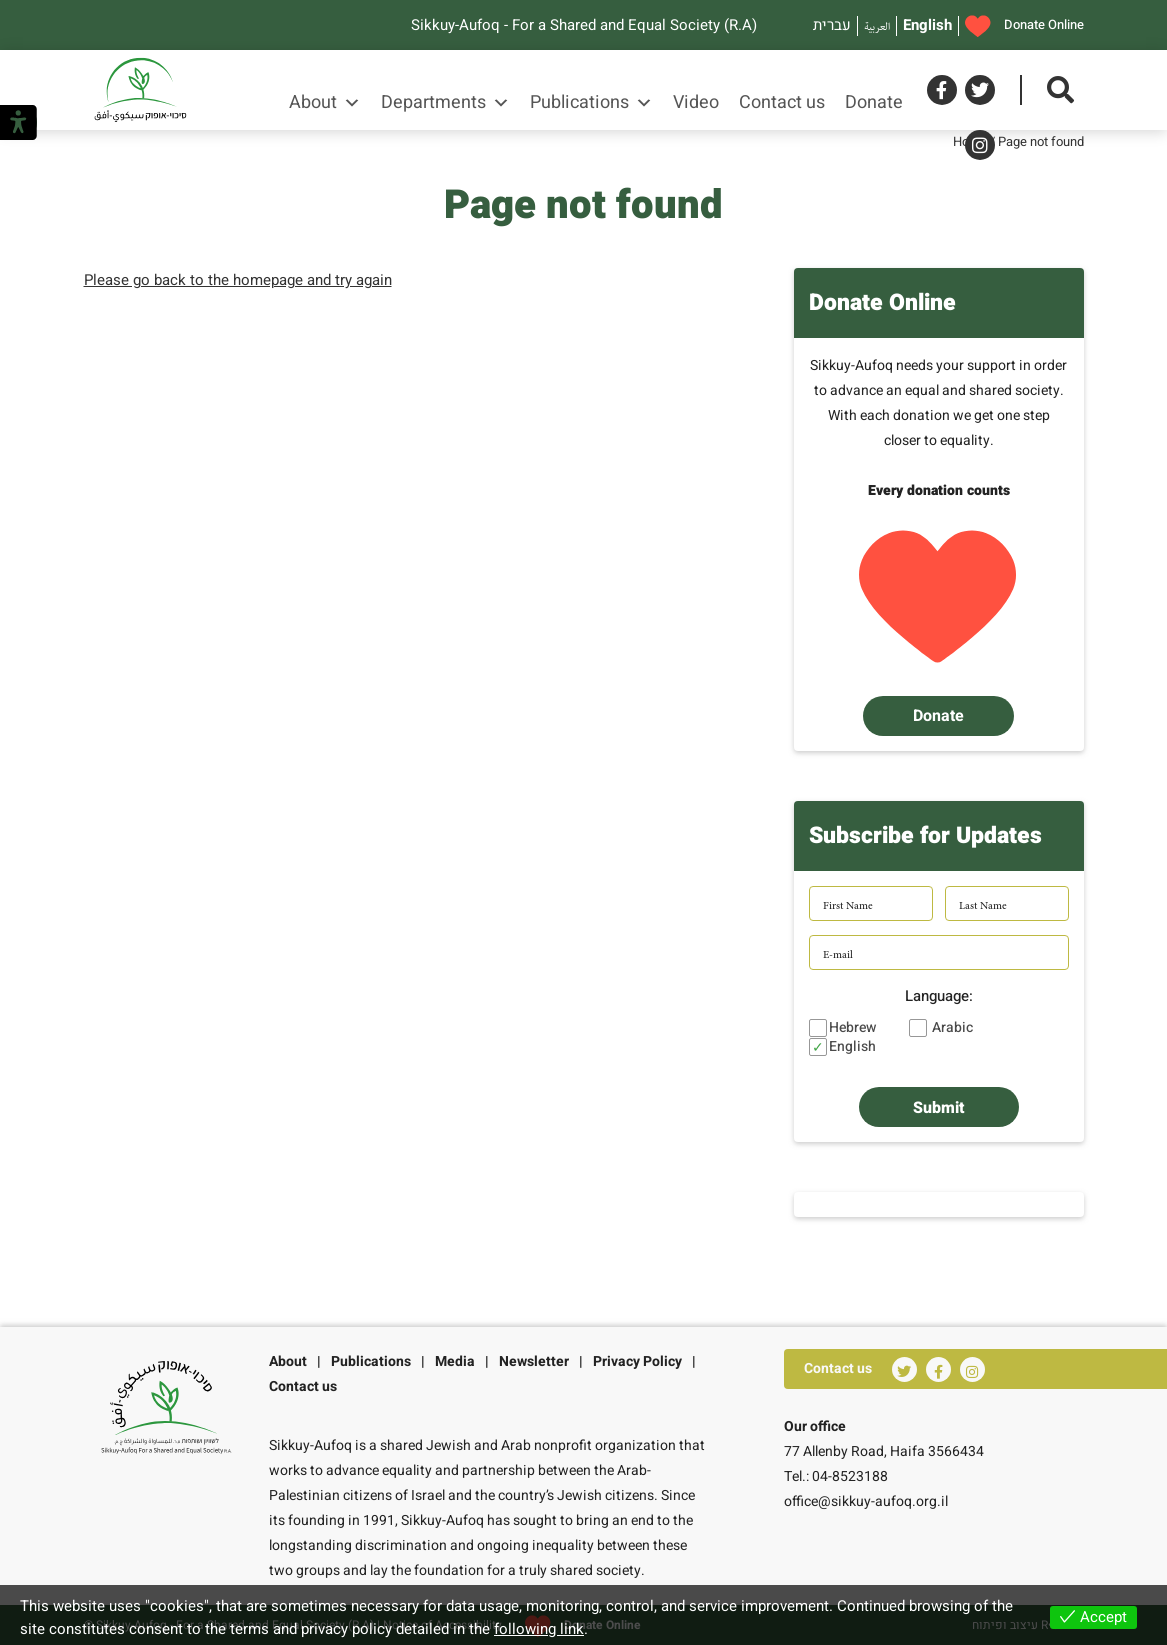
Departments (445, 103)
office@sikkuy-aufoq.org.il (866, 1501)
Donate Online (1024, 26)
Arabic (952, 1028)
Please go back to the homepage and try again (238, 280)
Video (696, 102)
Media (455, 1361)
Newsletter (534, 1361)
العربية (877, 25)
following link (539, 1629)
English (927, 25)
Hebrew (852, 1028)
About (325, 103)
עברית (832, 25)
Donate (874, 102)
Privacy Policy (637, 1361)
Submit (938, 1108)
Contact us (782, 102)
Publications (591, 103)
